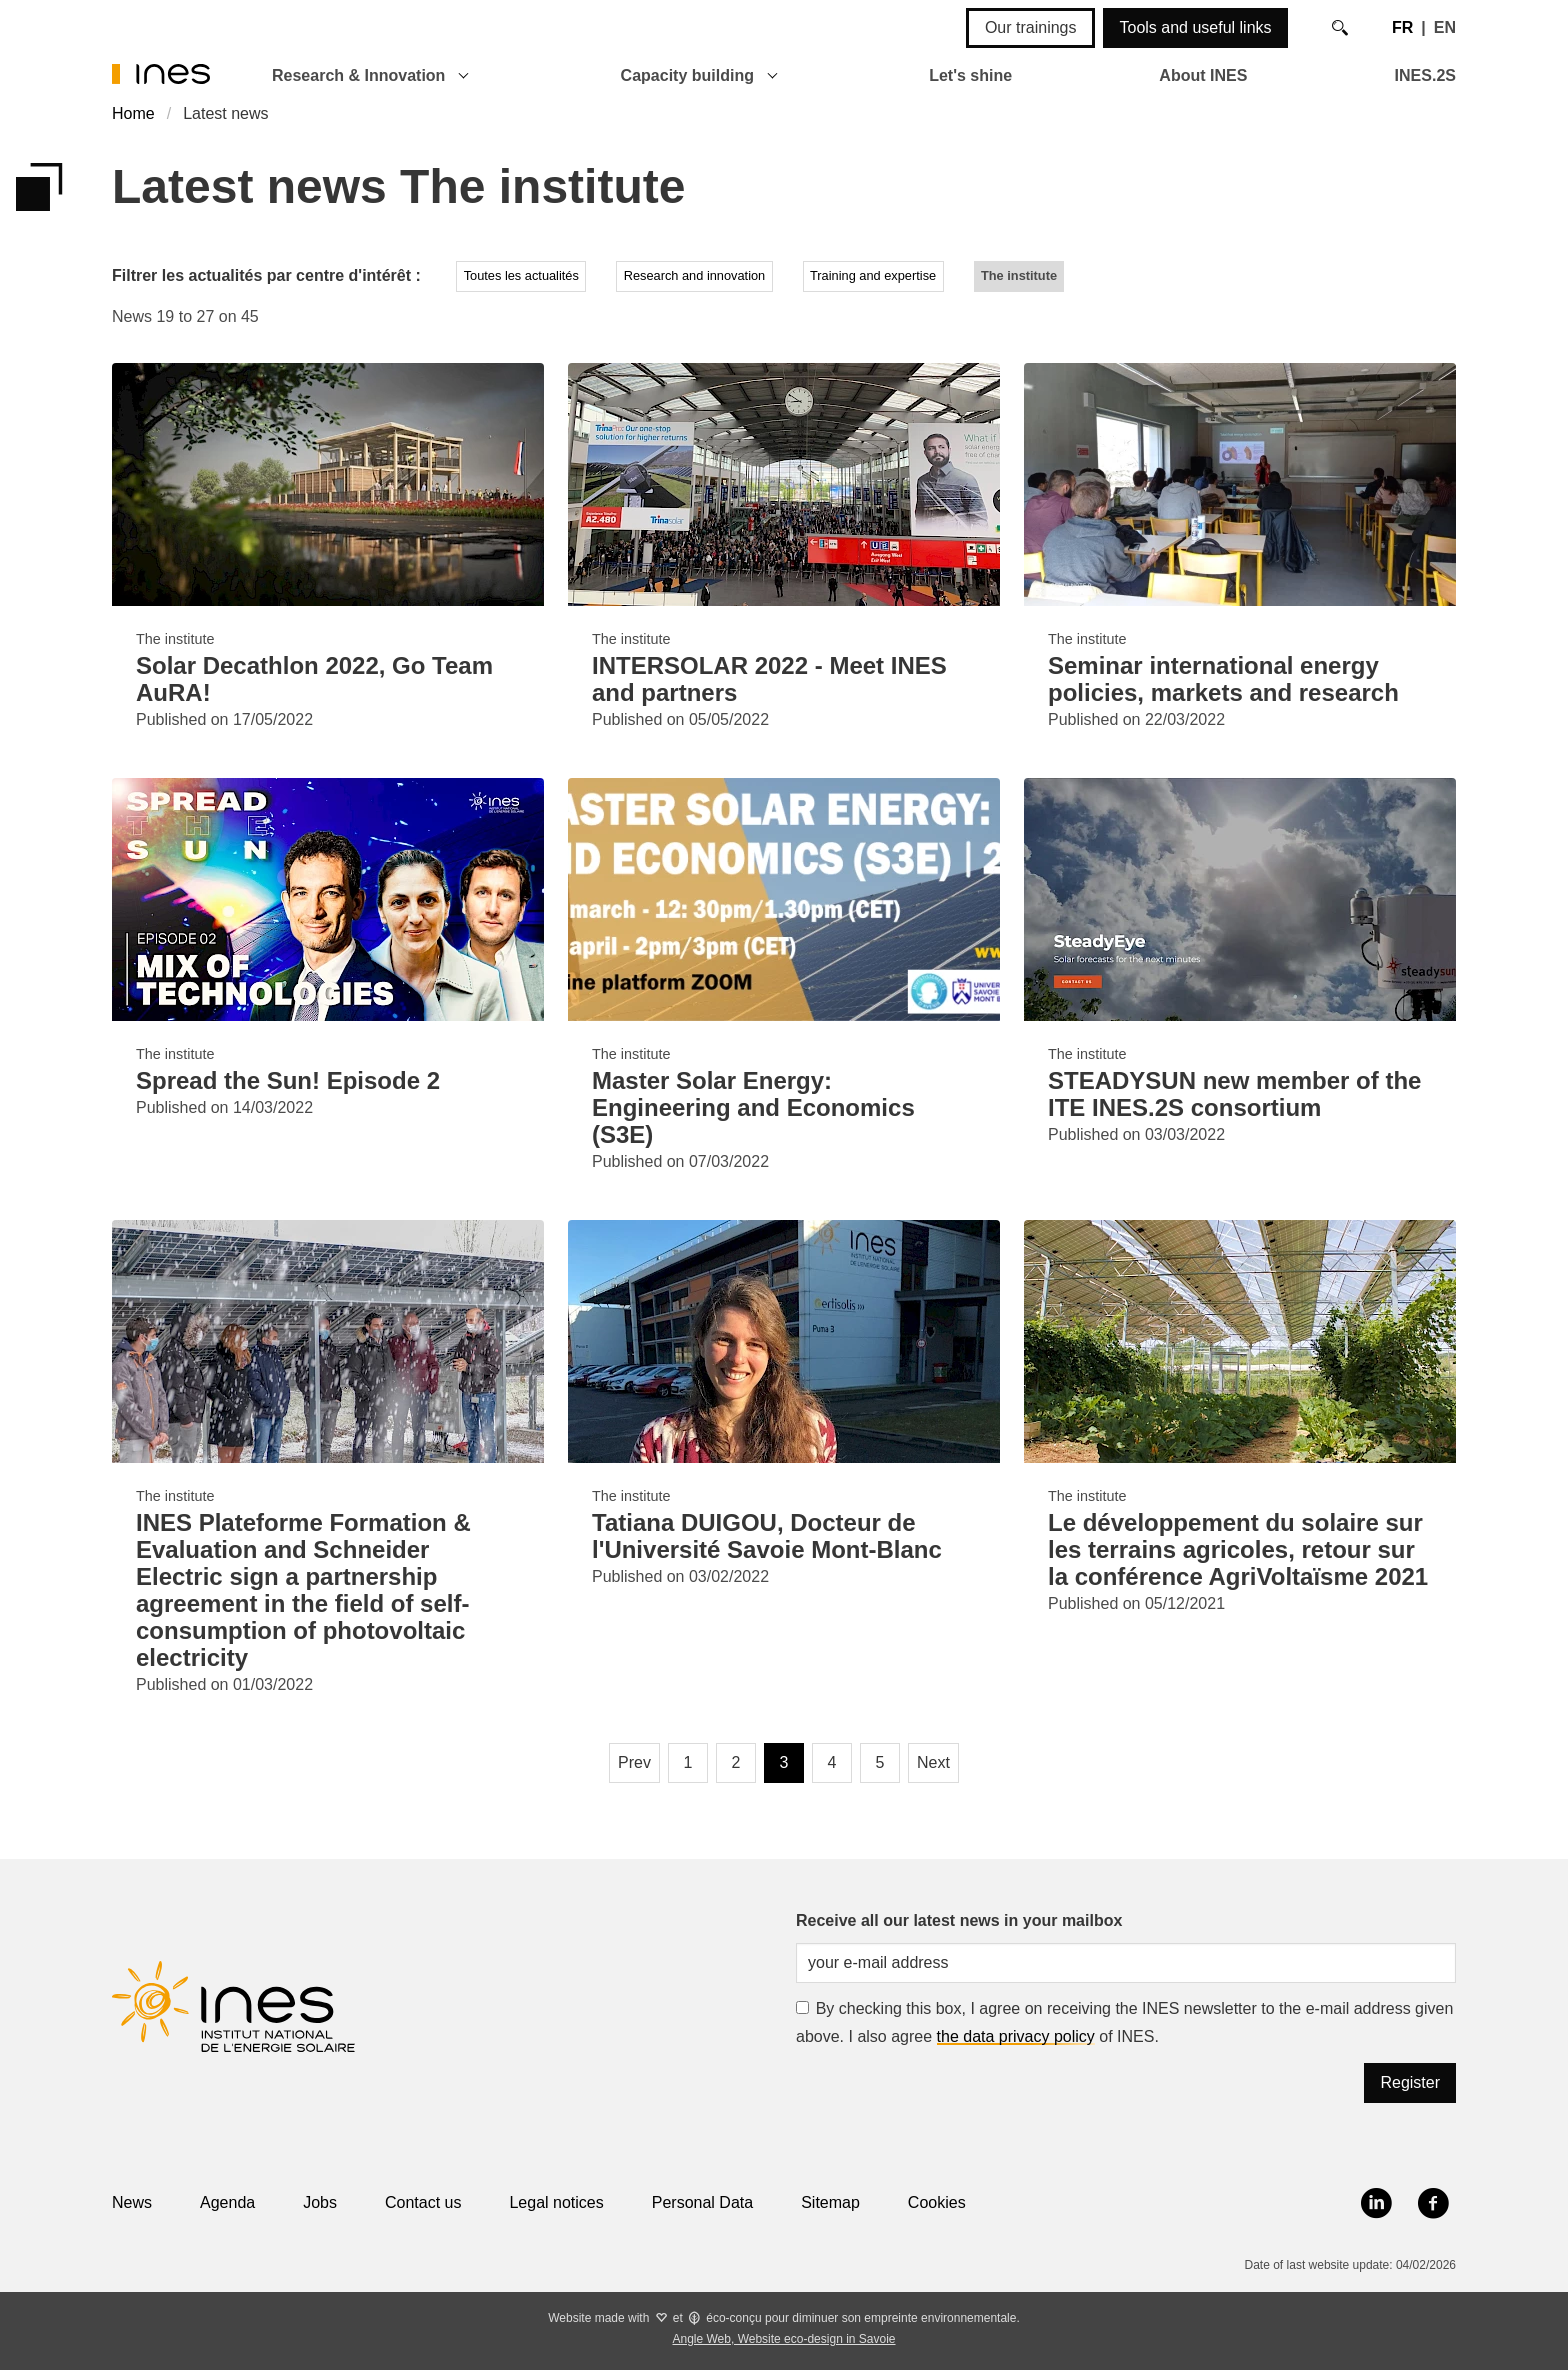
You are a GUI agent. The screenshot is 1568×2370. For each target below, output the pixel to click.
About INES (1203, 75)
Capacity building (687, 75)
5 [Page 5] (880, 1762)
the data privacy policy (1016, 2036)
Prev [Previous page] (634, 1762)
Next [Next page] (933, 1762)
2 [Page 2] (736, 1762)
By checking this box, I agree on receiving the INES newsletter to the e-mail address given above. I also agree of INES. (1124, 2022)
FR (1402, 27)
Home (133, 113)
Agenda (227, 2202)
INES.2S (1425, 75)
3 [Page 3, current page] (784, 1762)
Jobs (320, 2202)
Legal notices (556, 2202)
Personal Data (702, 2202)
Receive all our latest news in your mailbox (959, 1920)
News (132, 2202)
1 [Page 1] (688, 1762)
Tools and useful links (1195, 27)
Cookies (937, 2202)
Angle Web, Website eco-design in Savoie (783, 2339)
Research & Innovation (358, 75)
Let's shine (970, 75)
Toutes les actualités (521, 275)
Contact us (423, 2202)
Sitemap (830, 2202)
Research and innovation (695, 275)
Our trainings (1031, 27)
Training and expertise (873, 275)
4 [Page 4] (832, 1762)
